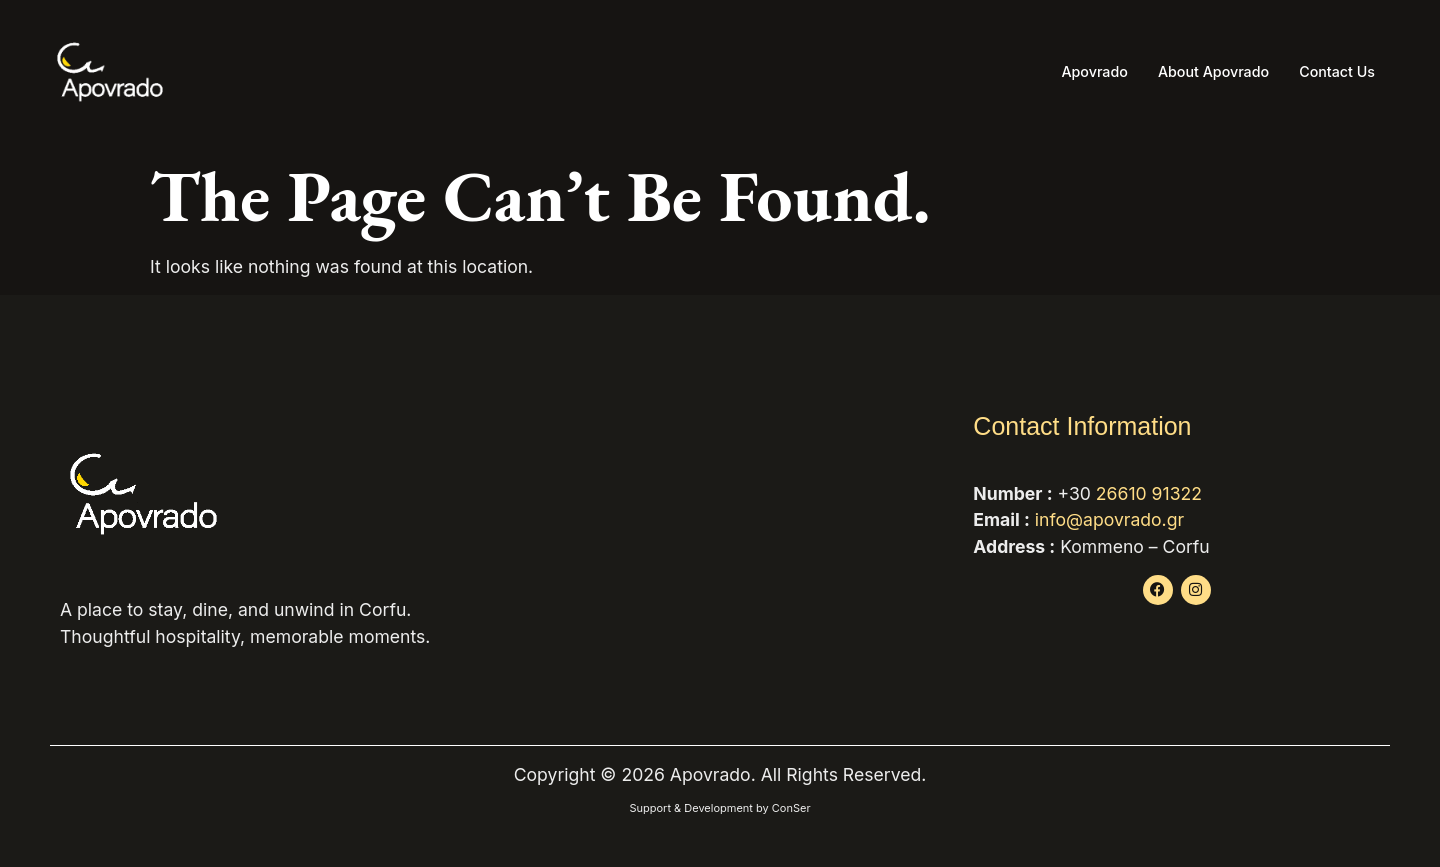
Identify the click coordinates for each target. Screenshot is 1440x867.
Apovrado (1083, 71)
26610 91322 (1149, 493)
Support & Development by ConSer (719, 808)
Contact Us (1335, 71)
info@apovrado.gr (1109, 519)
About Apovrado (1206, 71)
